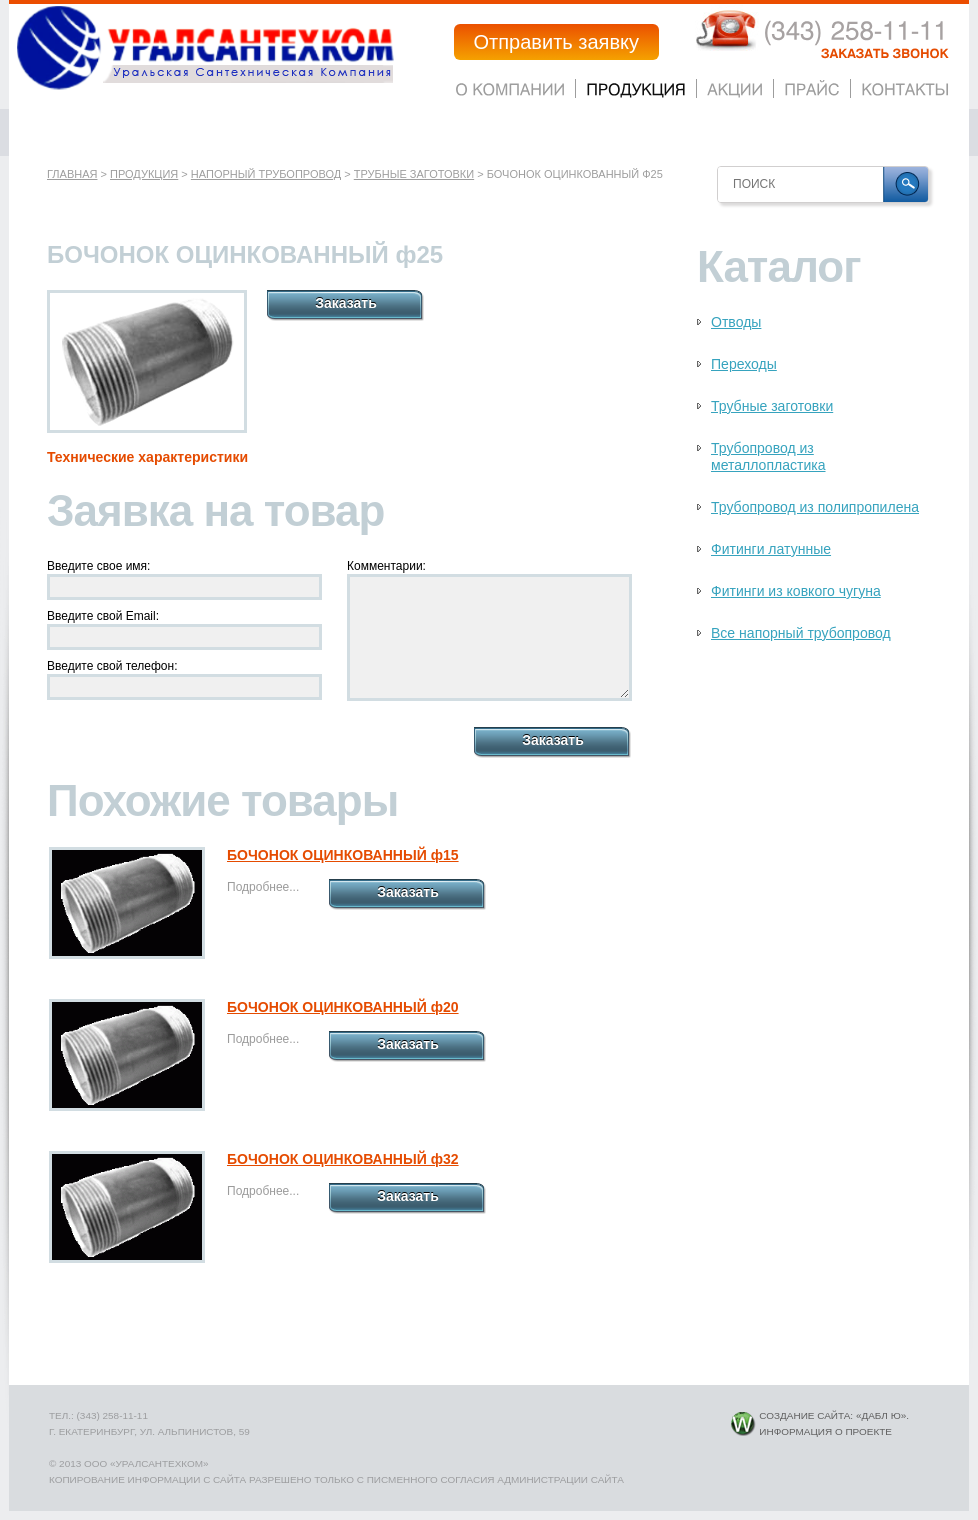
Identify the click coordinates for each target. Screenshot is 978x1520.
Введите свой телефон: (112, 666)
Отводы (736, 322)
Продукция (144, 174)
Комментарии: (386, 566)
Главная (72, 174)
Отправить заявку (556, 42)
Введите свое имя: (98, 566)
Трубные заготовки (414, 174)
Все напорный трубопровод (801, 633)
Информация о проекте (825, 1431)
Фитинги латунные (771, 549)
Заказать (346, 303)
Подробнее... (263, 887)
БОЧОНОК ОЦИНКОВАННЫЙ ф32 (343, 1159)
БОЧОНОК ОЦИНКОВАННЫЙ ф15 (343, 855)
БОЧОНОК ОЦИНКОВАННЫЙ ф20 (343, 1007)
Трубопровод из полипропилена (815, 507)
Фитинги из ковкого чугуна (796, 591)
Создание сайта (804, 1415)
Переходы (744, 364)
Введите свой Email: (103, 616)
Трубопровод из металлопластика (768, 456)
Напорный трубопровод (266, 174)
